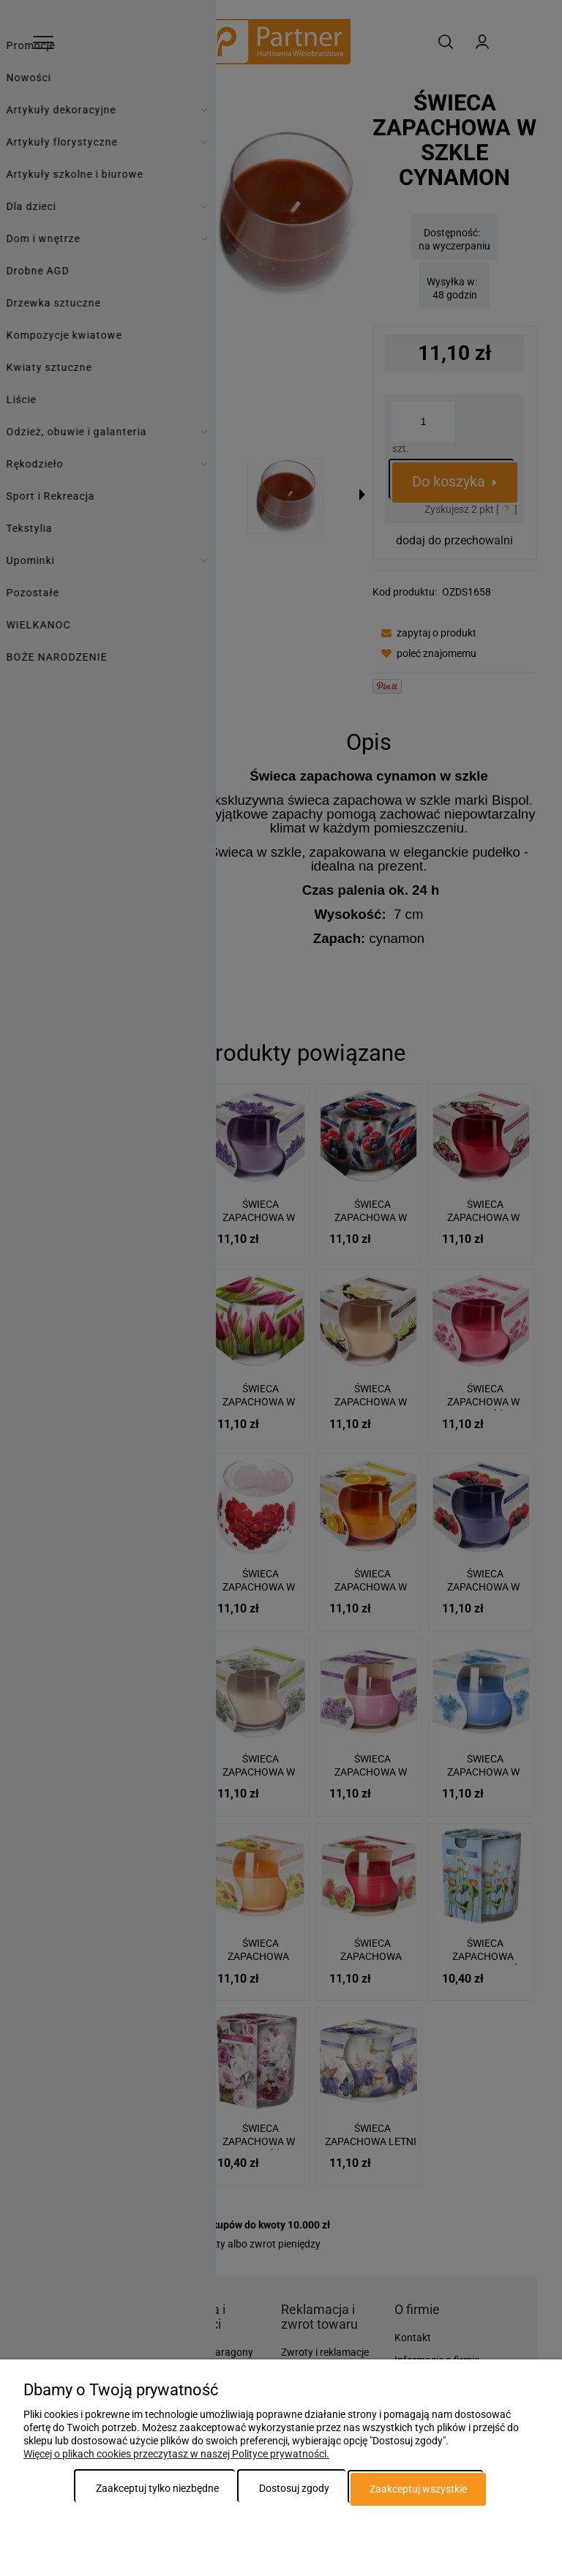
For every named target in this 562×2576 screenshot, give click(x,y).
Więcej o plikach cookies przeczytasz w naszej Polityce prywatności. (176, 2454)
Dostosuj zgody (294, 2489)
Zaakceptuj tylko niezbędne (157, 2489)
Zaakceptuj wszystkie (418, 2489)
